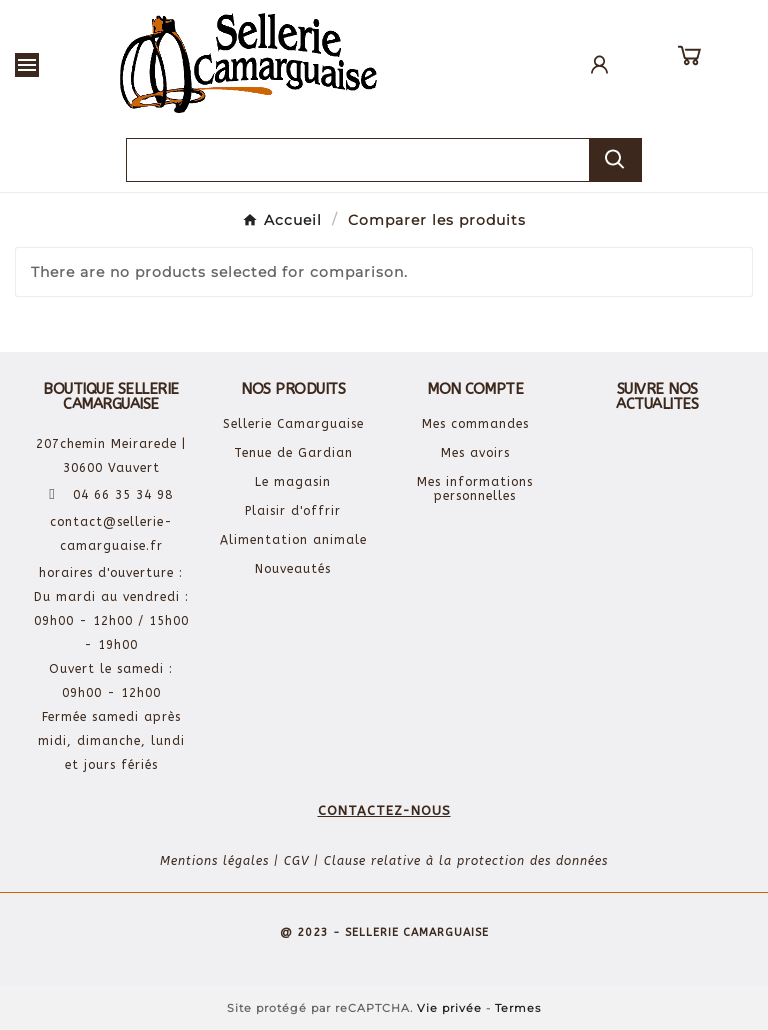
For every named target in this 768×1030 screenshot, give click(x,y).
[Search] (615, 159)
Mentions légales (214, 861)
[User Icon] (599, 64)
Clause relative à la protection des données (466, 861)
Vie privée (449, 1008)
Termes (518, 1008)
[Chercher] (358, 160)
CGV (296, 861)
